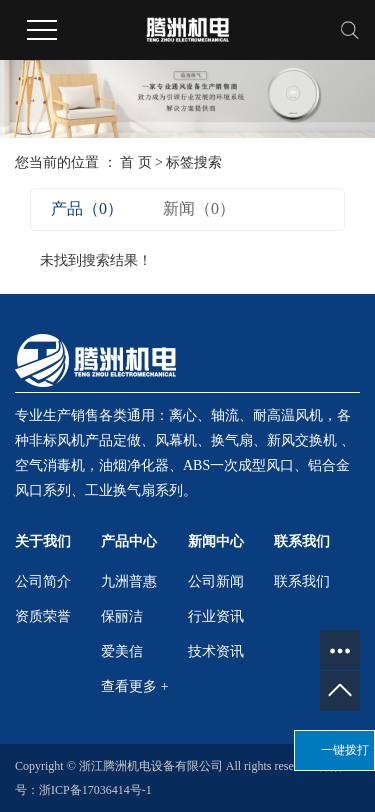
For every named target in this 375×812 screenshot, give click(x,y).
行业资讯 (216, 616)
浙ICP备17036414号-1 (95, 790)
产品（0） (87, 208)
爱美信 (122, 651)
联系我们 (302, 581)
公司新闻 (216, 581)
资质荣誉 (43, 616)
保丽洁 (122, 616)
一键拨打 (345, 750)
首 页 (136, 162)
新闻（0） (199, 208)
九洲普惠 (129, 581)
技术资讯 (216, 651)
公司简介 (43, 581)
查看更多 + (134, 686)
